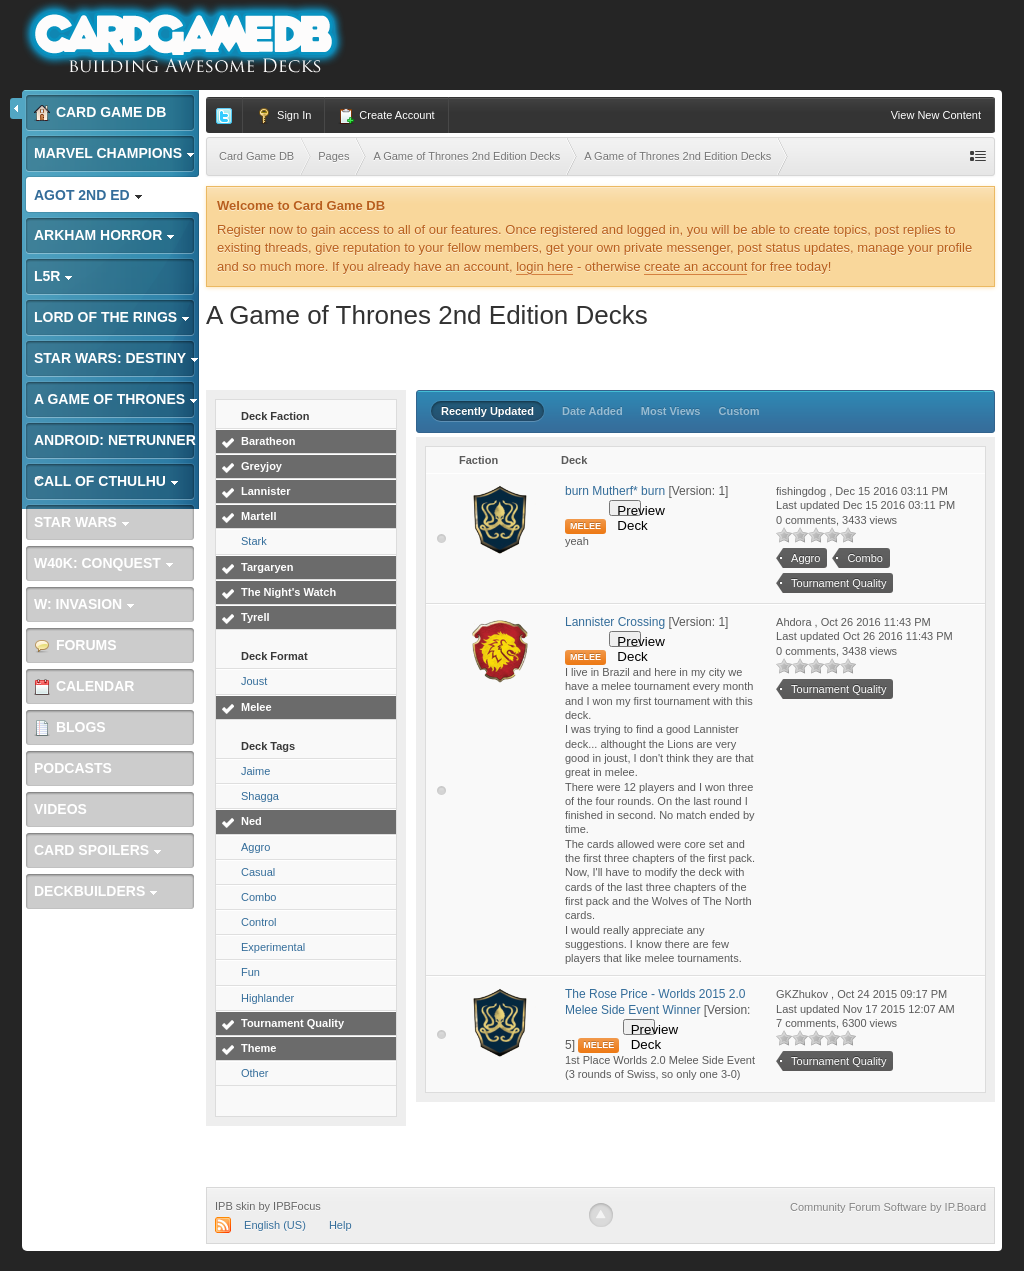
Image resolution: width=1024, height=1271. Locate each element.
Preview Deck (629, 509)
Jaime (255, 771)
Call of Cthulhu (106, 481)
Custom (739, 411)
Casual (258, 872)
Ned (251, 821)
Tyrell (255, 617)
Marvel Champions (114, 153)
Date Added (592, 411)
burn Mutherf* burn (615, 491)
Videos (60, 809)
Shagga (260, 796)
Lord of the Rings (112, 317)
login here (544, 266)
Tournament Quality (292, 1023)
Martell (258, 516)
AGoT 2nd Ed (88, 195)
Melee (256, 707)
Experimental (273, 947)
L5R (53, 276)
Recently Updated (487, 411)
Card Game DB (100, 112)
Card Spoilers (98, 850)
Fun (250, 972)
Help (340, 1225)
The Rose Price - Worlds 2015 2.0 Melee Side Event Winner (655, 1002)
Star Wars (82, 522)
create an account (695, 266)
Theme (258, 1048)
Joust (254, 681)
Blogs (70, 727)
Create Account (386, 116)
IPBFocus (297, 1206)
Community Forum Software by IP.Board (888, 1207)
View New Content (936, 115)
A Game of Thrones (116, 399)
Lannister (266, 491)
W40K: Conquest (104, 563)
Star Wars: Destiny (116, 358)
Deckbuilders (96, 891)
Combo (258, 897)
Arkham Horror (104, 235)
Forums (75, 645)
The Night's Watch (288, 592)
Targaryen (267, 567)
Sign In (283, 116)
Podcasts (73, 768)
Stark (254, 541)
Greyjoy (261, 466)
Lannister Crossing (616, 622)
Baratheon (268, 441)
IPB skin (235, 1206)
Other (255, 1073)
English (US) (275, 1225)
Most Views (671, 411)
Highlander (267, 998)
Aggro (255, 847)
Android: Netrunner (115, 445)
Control (258, 922)
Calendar (84, 686)
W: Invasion (84, 604)
